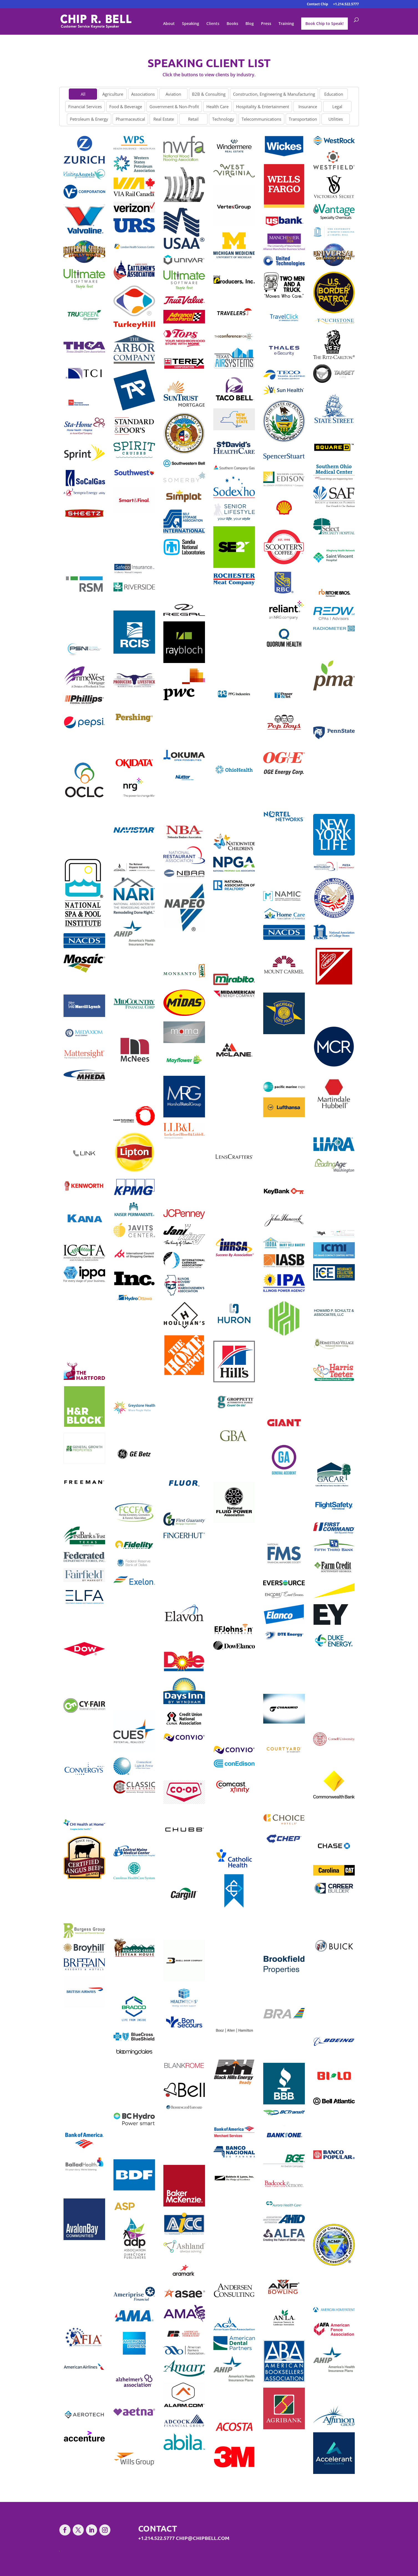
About (169, 24)
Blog (249, 24)
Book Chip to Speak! (324, 23)
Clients (212, 24)
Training (286, 24)
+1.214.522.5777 (346, 4)
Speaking (190, 24)
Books (232, 24)
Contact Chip (317, 4)
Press (266, 24)
